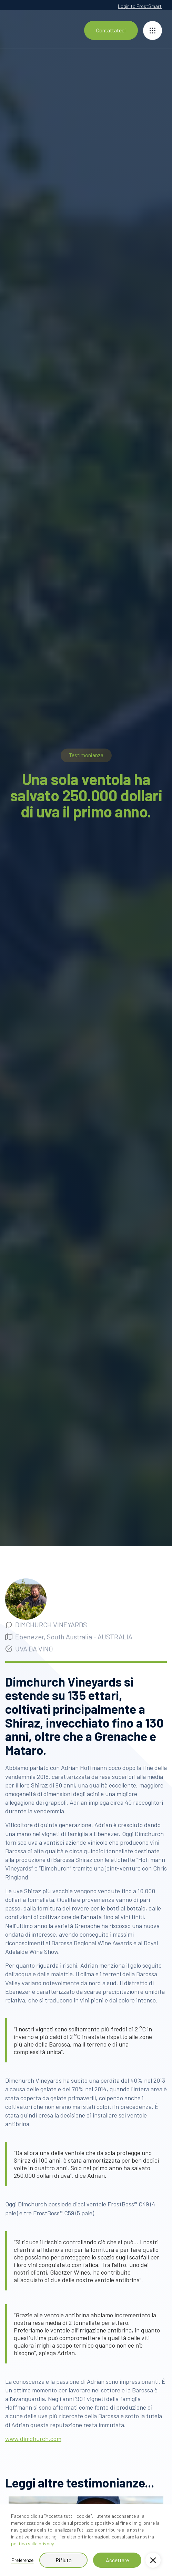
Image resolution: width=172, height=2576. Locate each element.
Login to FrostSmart (140, 6)
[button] (153, 2560)
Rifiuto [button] (63, 2560)
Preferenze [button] (22, 2560)
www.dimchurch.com (33, 2438)
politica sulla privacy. (32, 2543)
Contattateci (111, 30)
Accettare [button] (117, 2560)
